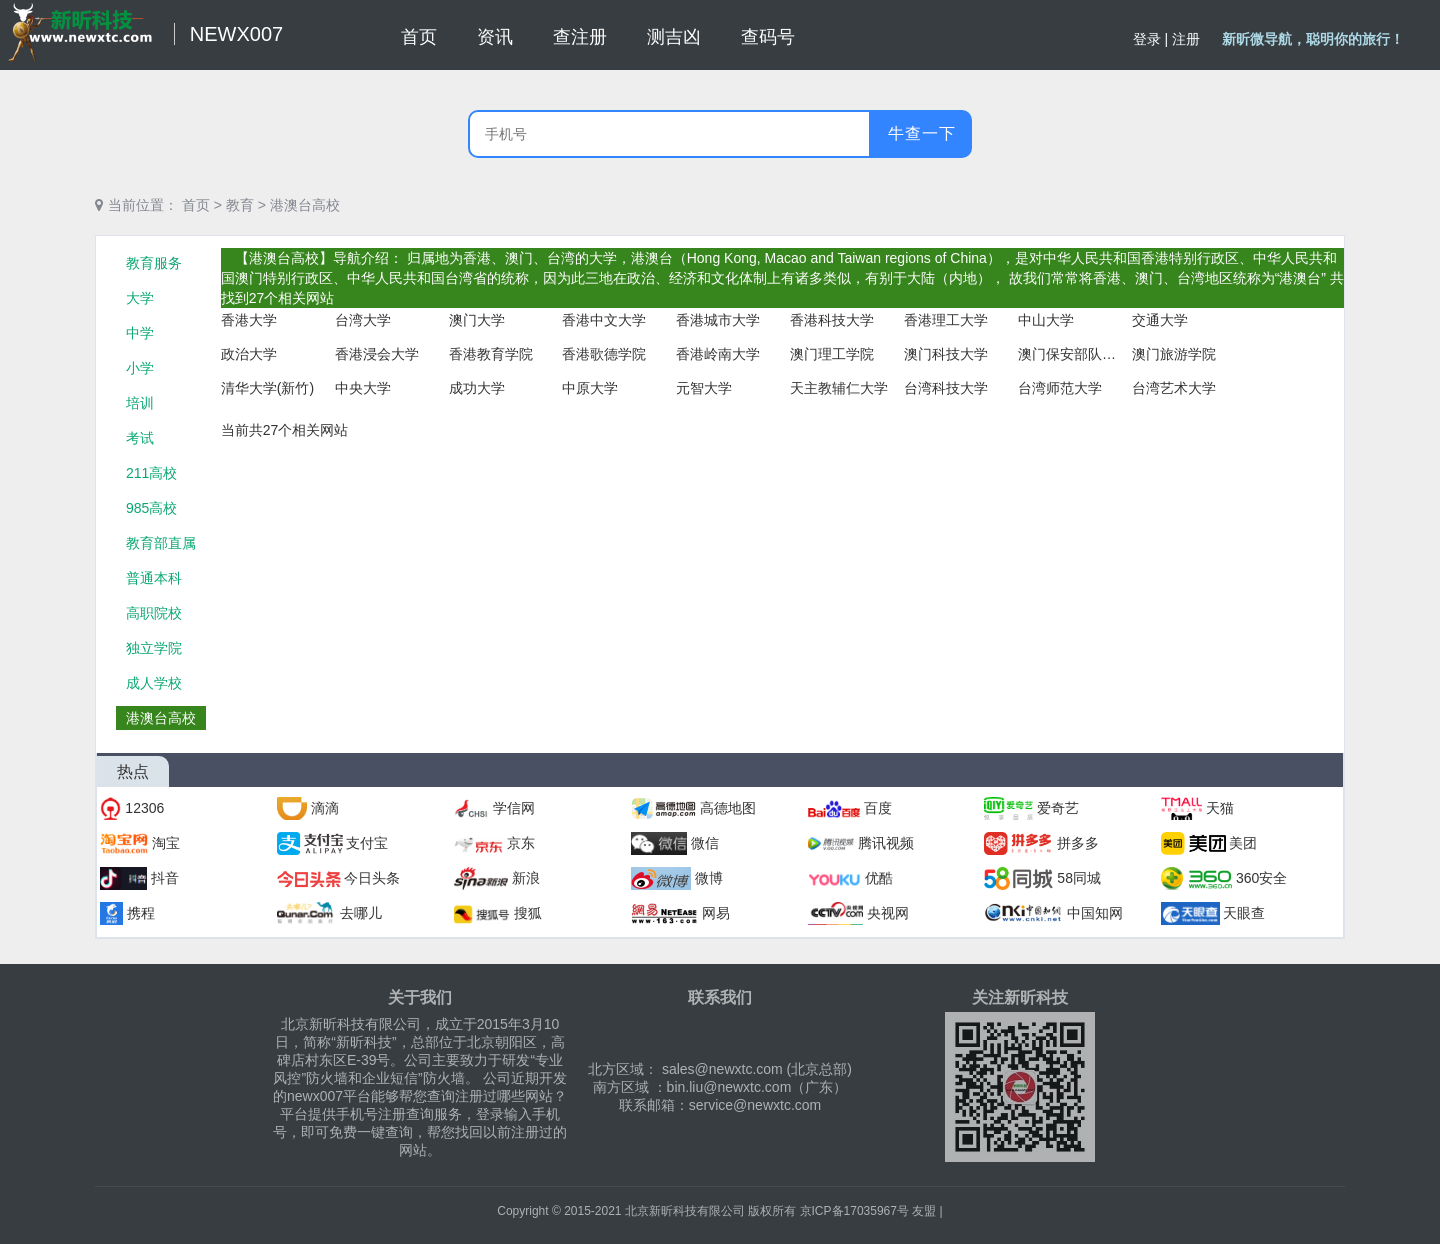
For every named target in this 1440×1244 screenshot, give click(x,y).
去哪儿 (361, 913)
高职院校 (154, 613)
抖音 (165, 878)
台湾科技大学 (946, 388)
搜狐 (528, 913)
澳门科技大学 (946, 354)
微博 (709, 878)
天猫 (1220, 808)
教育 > (246, 205)
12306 (144, 808)
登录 (1147, 39)
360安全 (1261, 878)
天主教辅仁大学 (839, 388)
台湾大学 (363, 320)
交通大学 (1160, 320)
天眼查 (1244, 913)
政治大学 (249, 354)
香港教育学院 (491, 354)
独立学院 (154, 648)
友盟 (924, 1211)
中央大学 (363, 388)
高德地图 (728, 808)
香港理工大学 (946, 320)
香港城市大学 (718, 320)
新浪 (526, 878)
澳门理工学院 (832, 354)
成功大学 (477, 388)
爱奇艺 (1058, 808)
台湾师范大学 (1060, 388)
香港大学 (249, 320)
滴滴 (325, 808)
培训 (140, 403)
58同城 (1079, 878)
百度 (878, 808)
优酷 (879, 878)
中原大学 (590, 388)
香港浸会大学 (377, 354)
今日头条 (372, 878)
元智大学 (704, 388)
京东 (521, 843)
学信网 (514, 808)
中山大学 (1046, 320)
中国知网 (1095, 913)
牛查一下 (922, 133)
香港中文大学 (604, 320)
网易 (716, 913)
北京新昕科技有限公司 (685, 1211)
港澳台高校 (305, 205)
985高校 (151, 508)
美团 (1243, 843)
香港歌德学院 (604, 354)
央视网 (888, 913)
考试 (140, 438)
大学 (140, 298)
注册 (1186, 39)
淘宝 (166, 843)
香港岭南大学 (718, 354)
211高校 (151, 473)
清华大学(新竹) (267, 388)
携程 (141, 913)
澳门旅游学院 (1174, 354)
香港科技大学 (832, 320)
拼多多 (1078, 843)
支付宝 (367, 843)
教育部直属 (161, 543)
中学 (140, 333)
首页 (196, 205)
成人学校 (154, 683)
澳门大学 (477, 320)
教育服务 (154, 263)
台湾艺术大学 (1174, 388)
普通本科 (154, 578)
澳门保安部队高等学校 (1068, 354)
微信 (705, 843)
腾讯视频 (886, 843)
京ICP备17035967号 (854, 1211)
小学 (140, 368)
